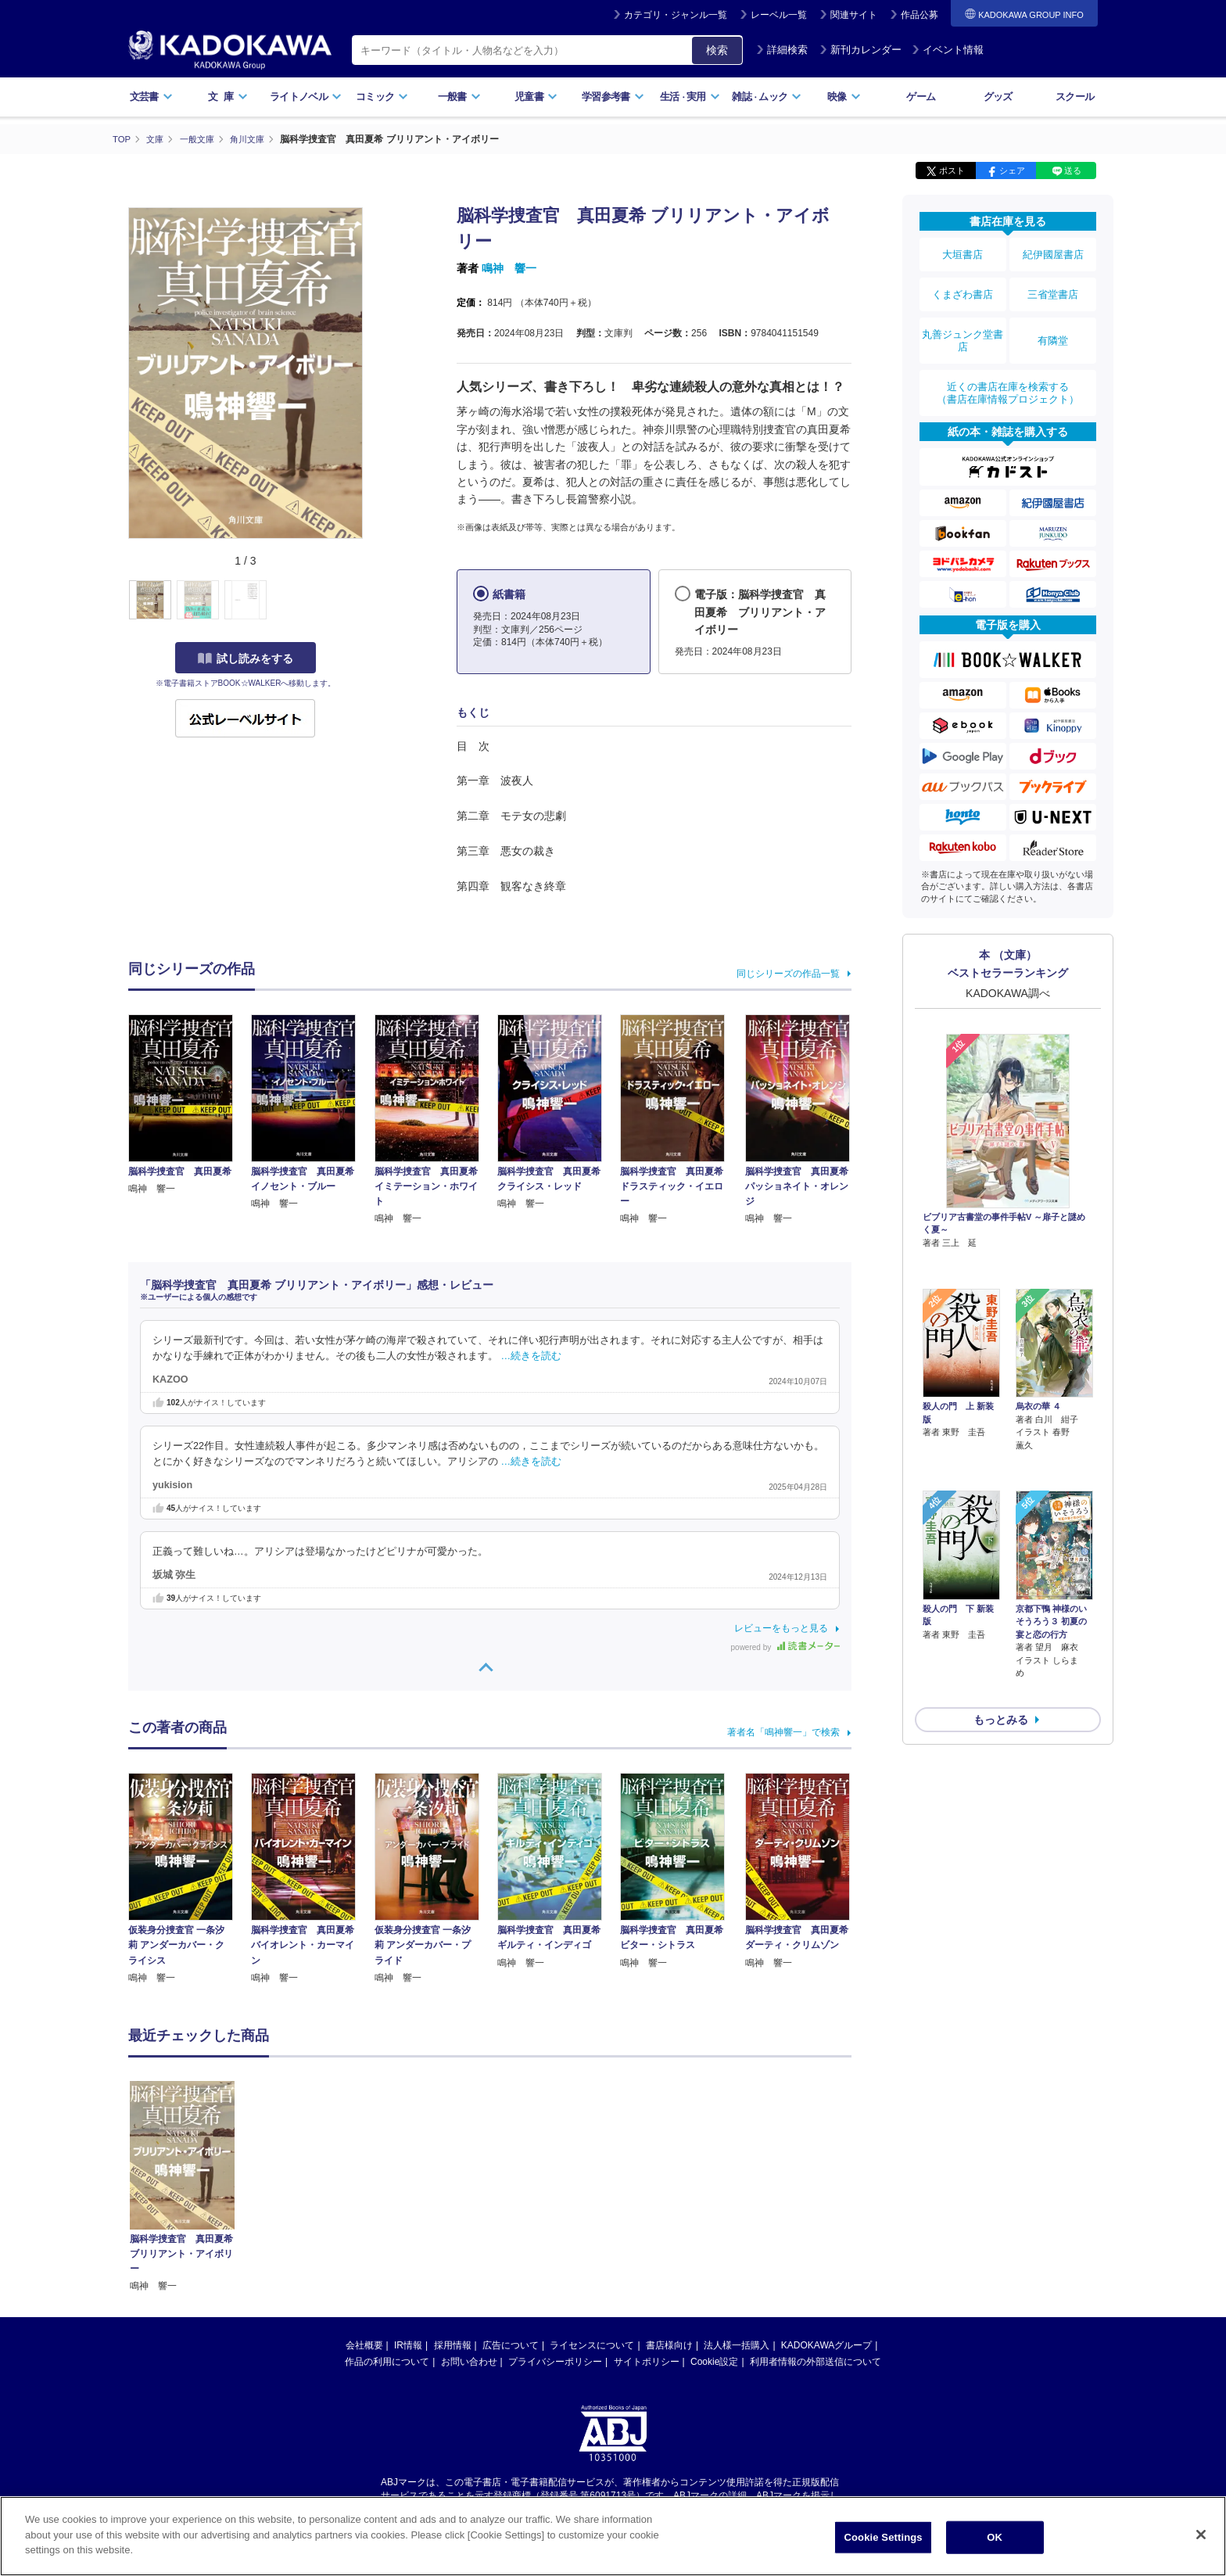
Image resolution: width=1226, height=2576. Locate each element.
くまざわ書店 (962, 283)
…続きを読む (531, 1355)
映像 (844, 96)
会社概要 (364, 2344)
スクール (1075, 96)
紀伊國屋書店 (1053, 251)
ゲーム (920, 96)
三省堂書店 (1053, 283)
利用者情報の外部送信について (815, 2360)
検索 (717, 50)
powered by (785, 1646)
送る (1072, 170)
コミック (382, 96)
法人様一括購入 (736, 2344)
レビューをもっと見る (781, 1627)
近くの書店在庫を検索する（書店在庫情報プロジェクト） (1008, 367)
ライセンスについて (592, 2344)
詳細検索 (782, 50)
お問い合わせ (469, 2360)
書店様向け (669, 2344)
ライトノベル (306, 96)
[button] (371, 600)
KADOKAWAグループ (826, 2344)
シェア (1012, 170)
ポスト (952, 170)
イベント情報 (948, 50)
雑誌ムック (766, 96)
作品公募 (919, 14)
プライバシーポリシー (555, 2360)
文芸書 (151, 96)
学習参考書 (613, 96)
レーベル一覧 (779, 14)
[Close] (1201, 2534)
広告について (510, 2344)
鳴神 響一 (509, 268)
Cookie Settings (883, 2537)
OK (994, 2537)
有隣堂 (1053, 322)
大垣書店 (962, 251)
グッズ (998, 96)
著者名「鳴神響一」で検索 (783, 1731)
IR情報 (408, 2344)
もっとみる (1000, 1605)
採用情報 (452, 2344)
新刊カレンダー (860, 50)
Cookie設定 (714, 2360)
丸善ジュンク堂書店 (962, 322)
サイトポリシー (646, 2360)
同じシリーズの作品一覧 (788, 972)
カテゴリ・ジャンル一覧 (675, 14)
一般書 (459, 96)
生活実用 (690, 96)
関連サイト (853, 14)
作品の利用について (387, 2360)
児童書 (535, 96)
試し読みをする (245, 657)
